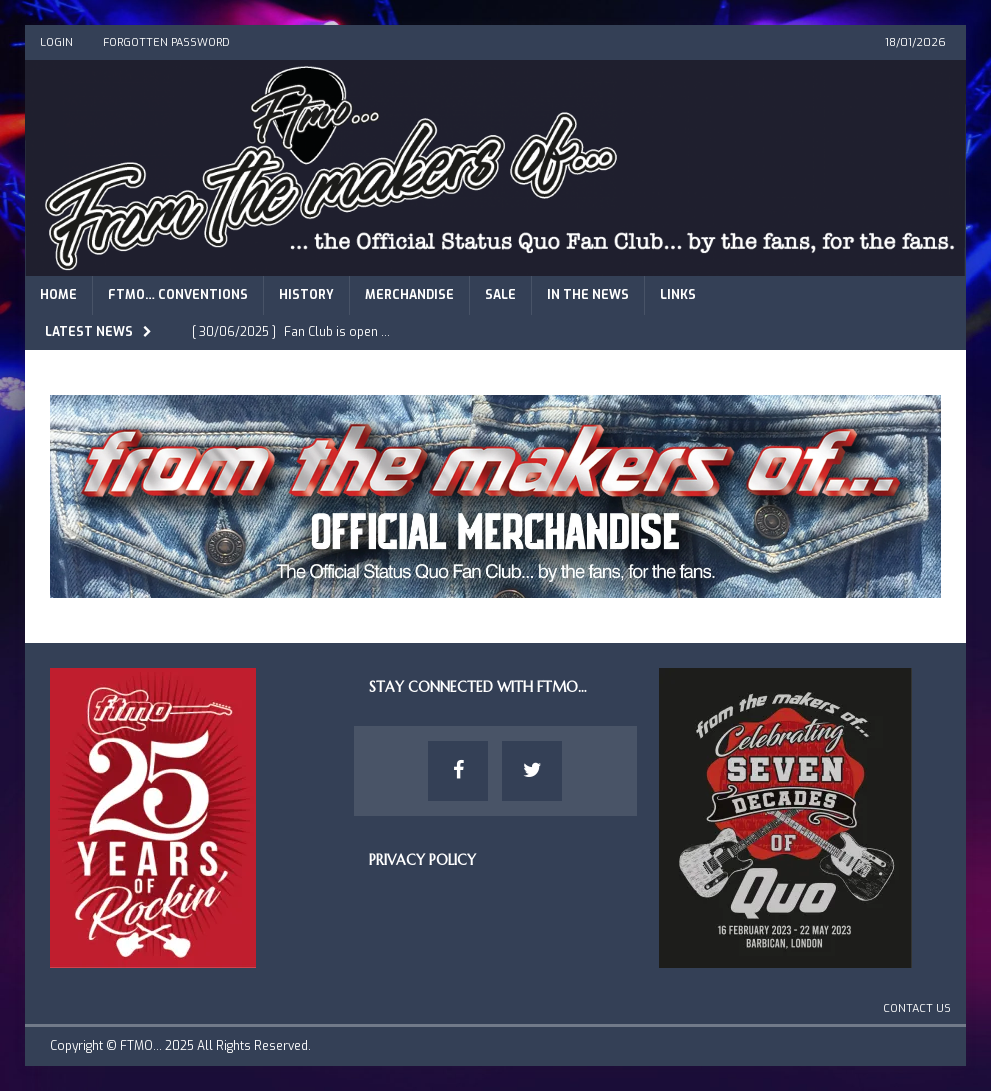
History (306, 295)
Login (56, 42)
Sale (500, 295)
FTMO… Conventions (178, 295)
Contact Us (917, 1008)
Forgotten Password (166, 42)
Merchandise (409, 295)
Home (58, 295)
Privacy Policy (422, 860)
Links (678, 295)
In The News (588, 295)
